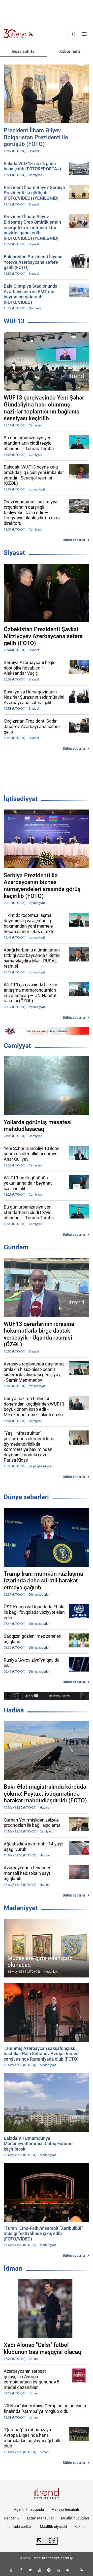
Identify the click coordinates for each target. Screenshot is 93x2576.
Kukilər (80, 2526)
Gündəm (16, 1247)
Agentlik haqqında (29, 2509)
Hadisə (14, 1710)
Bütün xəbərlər (74, 540)
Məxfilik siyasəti (53, 2526)
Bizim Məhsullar (40, 2518)
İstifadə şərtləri (19, 2526)
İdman (13, 2268)
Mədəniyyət (21, 1908)
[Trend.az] (18, 33)
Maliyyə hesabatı (65, 2509)
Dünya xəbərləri (26, 1497)
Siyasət (14, 552)
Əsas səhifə (23, 51)
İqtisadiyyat (21, 799)
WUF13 (14, 321)
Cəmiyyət (17, 1045)
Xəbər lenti (69, 51)
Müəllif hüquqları (75, 2518)
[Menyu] (84, 34)
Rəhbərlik (12, 2518)
